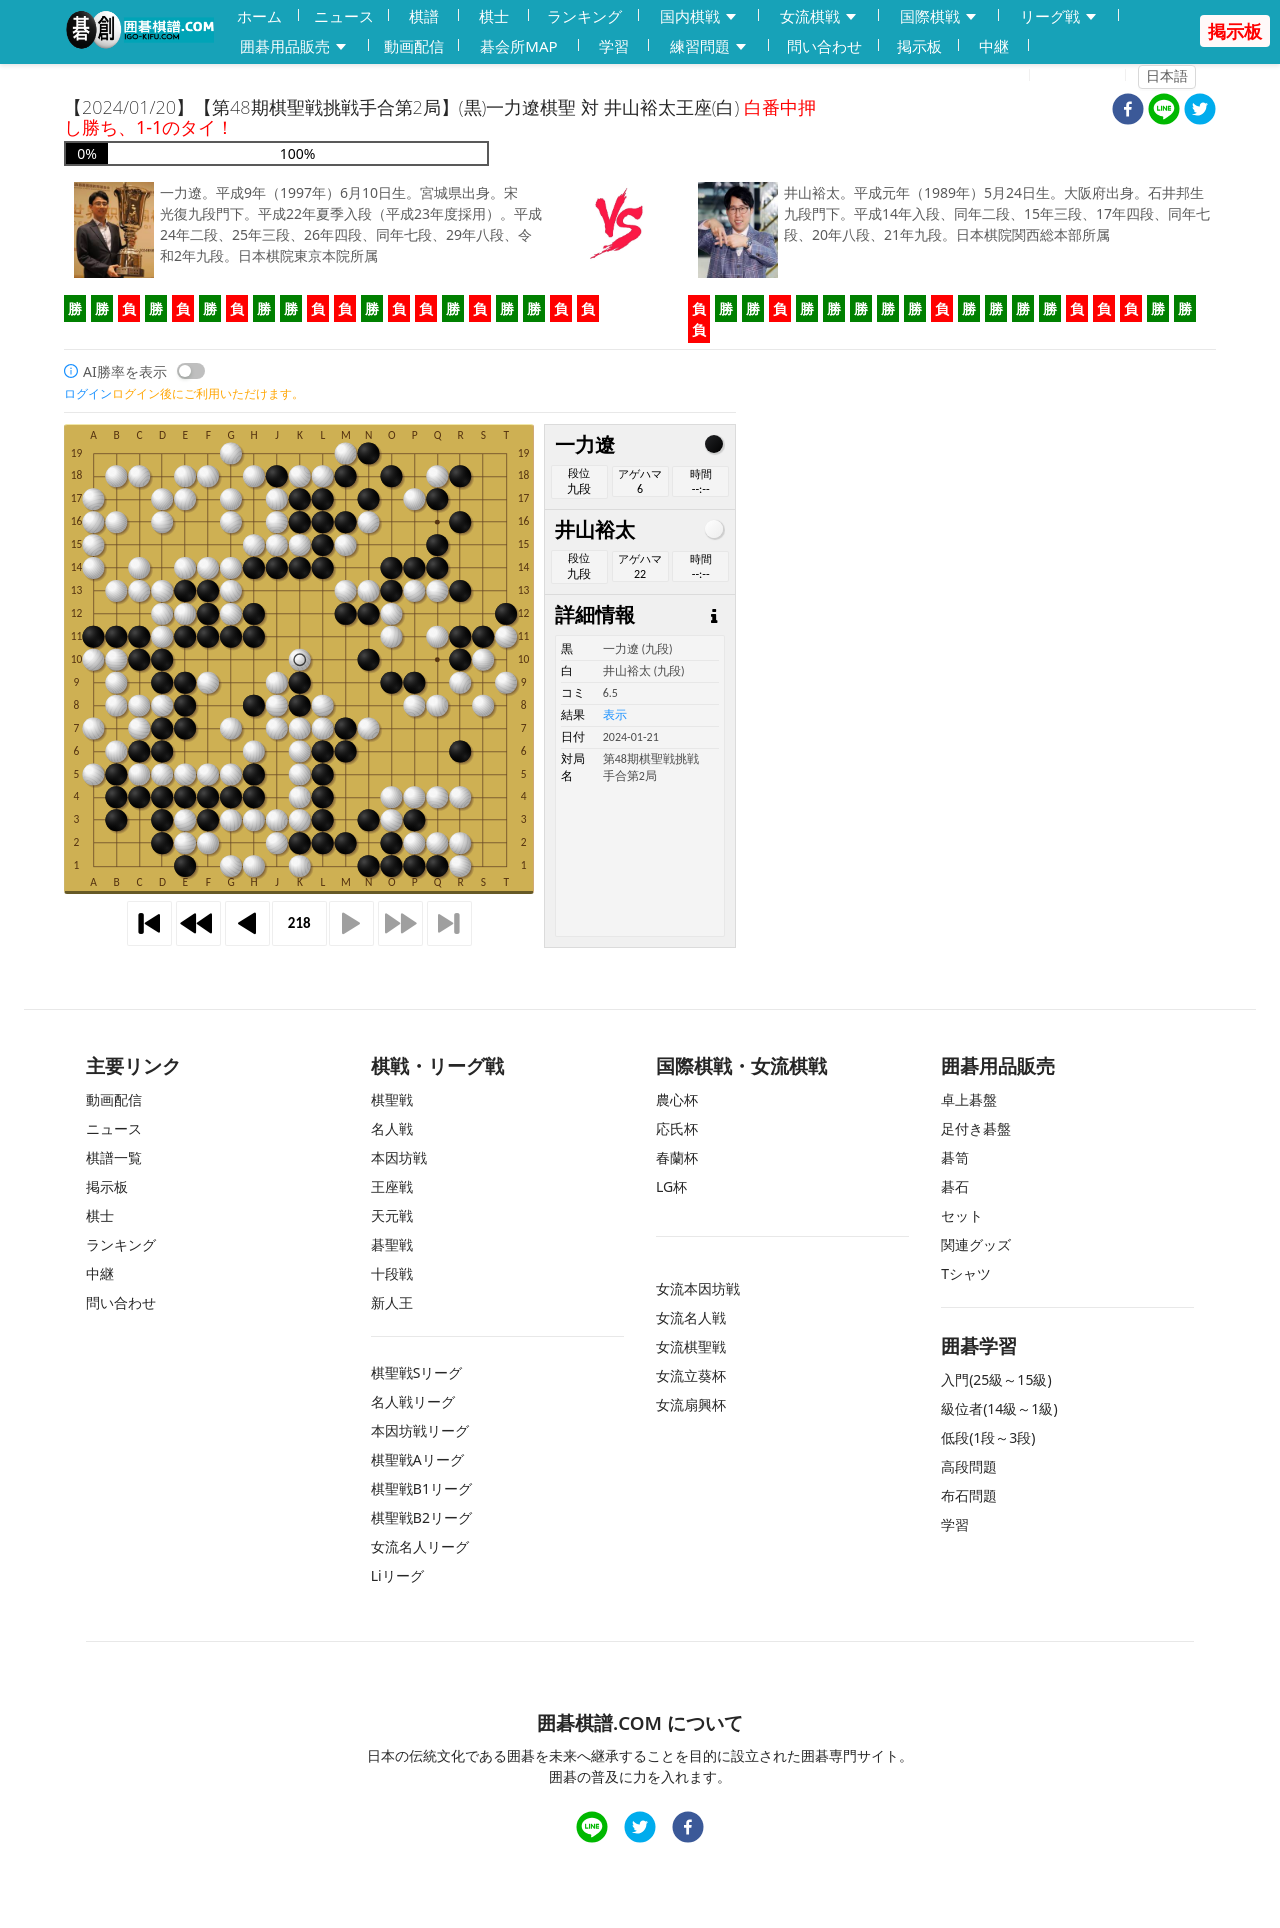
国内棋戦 (699, 16)
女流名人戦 (691, 1317)
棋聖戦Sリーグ (417, 1372)
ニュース (344, 16)
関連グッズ (976, 1244)
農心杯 (677, 1099)
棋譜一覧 (114, 1157)
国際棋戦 (939, 16)
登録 (1003, 76)
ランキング (584, 16)
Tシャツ (966, 1273)
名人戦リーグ (413, 1401)
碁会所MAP (518, 46)
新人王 (392, 1302)
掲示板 (919, 46)
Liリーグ (397, 1575)
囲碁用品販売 (294, 46)
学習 (614, 46)
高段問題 (969, 1466)
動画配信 (414, 46)
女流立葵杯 (691, 1375)
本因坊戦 (399, 1157)
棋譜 (424, 16)
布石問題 (969, 1495)
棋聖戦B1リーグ (421, 1488)
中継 (994, 46)
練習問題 (709, 46)
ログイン (1084, 76)
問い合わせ (824, 46)
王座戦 (392, 1186)
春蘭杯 (677, 1157)
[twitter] (1200, 111)
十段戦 (392, 1273)
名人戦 (392, 1128)
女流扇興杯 (691, 1404)
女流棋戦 (819, 16)
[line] (1164, 111)
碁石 (955, 1186)
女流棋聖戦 (691, 1346)
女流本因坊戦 (698, 1288)
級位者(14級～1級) (999, 1408)
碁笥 (955, 1157)
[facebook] (1128, 111)
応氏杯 (677, 1128)
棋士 (494, 16)
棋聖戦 (392, 1099)
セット (962, 1215)
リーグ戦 (1059, 16)
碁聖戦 (392, 1244)
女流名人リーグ (420, 1546)
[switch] (191, 371)
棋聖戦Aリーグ (417, 1459)
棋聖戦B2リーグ (421, 1517)
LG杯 (671, 1186)
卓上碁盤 (969, 1099)
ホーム (259, 16)
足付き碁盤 (976, 1128)
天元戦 (392, 1215)
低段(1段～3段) (988, 1437)
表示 (615, 715)
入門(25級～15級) (996, 1379)
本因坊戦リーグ (420, 1430)
